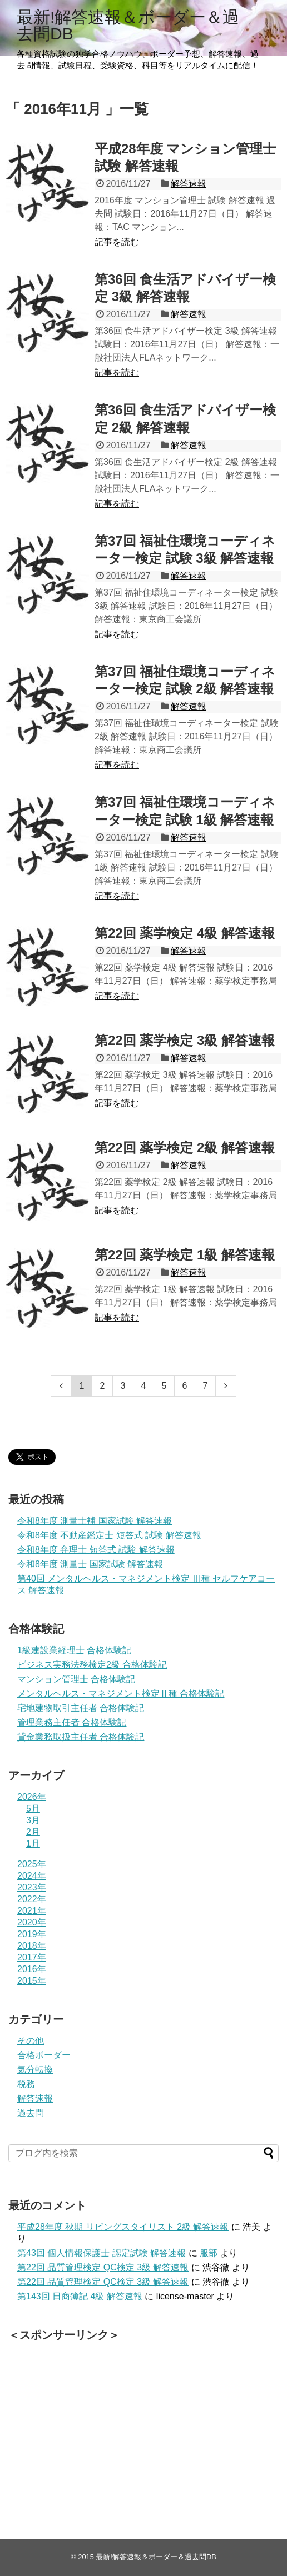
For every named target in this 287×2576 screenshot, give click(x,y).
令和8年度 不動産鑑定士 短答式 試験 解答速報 (109, 1535)
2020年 (31, 1922)
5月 (33, 1808)
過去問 (30, 2113)
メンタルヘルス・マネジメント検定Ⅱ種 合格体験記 (120, 1693)
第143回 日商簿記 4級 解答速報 (79, 2296)
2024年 (31, 1875)
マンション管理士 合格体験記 (76, 1679)
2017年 (31, 1957)
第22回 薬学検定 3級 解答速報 (185, 1040)
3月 (33, 1820)
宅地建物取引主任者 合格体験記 (80, 1708)
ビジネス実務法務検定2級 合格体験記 (92, 1664)
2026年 (31, 1797)
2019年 (31, 1934)
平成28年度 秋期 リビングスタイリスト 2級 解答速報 (123, 2227)
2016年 (31, 1969)
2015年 (31, 1980)
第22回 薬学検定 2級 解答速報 (185, 1147)
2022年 (31, 1899)
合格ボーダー (44, 2055)
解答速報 (188, 183)
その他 (30, 2040)
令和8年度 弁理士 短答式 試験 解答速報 (96, 1549)
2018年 (31, 1945)
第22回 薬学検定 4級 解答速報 (185, 933)
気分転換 (35, 2069)
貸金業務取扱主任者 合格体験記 (80, 1737)
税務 (26, 2084)
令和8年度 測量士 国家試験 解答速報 (90, 1564)
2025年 (31, 1864)
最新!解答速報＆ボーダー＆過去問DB (128, 25)
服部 (208, 2253)
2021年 (31, 1910)
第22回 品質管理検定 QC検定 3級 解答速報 (103, 2267)
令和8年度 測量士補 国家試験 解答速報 (94, 1520)
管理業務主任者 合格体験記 (71, 1722)
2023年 (31, 1887)
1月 (33, 1843)
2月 (33, 1832)
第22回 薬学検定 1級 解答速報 (185, 1254)
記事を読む (117, 242)
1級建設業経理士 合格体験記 (74, 1650)
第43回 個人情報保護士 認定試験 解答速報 (101, 2253)
